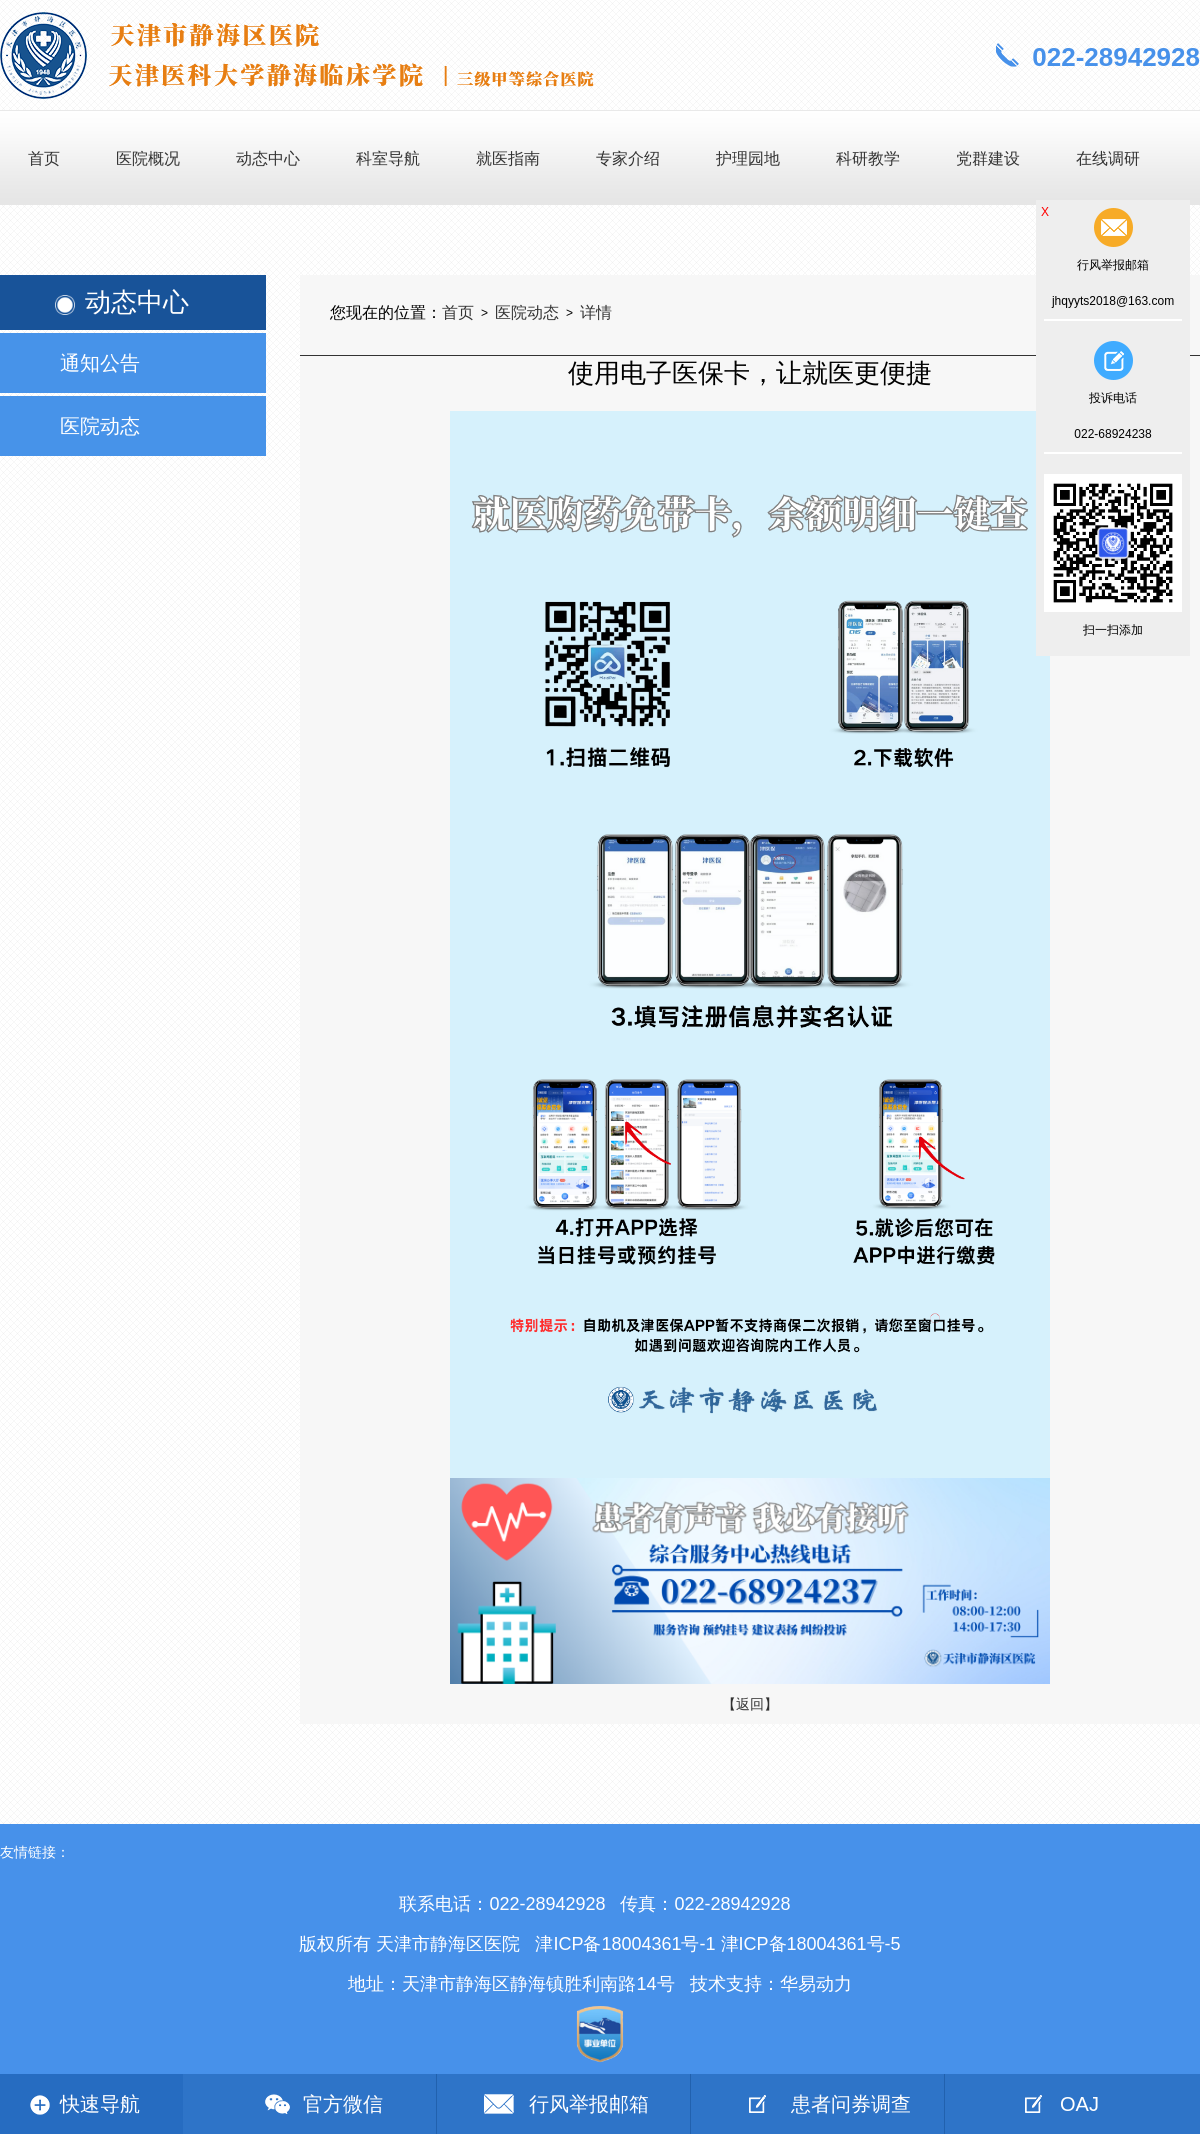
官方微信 (343, 2104)
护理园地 (748, 158)
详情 (596, 312)
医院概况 (148, 158)
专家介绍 (628, 158)
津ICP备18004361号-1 (625, 1944)
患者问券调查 (851, 2104)
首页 (44, 158)
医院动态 (527, 312)
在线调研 (1108, 158)
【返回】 (750, 1704)
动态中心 (268, 158)
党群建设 (988, 158)
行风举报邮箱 (589, 2104)
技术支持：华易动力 (771, 1984)
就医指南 (508, 158)
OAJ (1079, 2104)
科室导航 (388, 158)
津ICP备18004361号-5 (811, 1944)
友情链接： (35, 1852)
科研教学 (868, 158)
